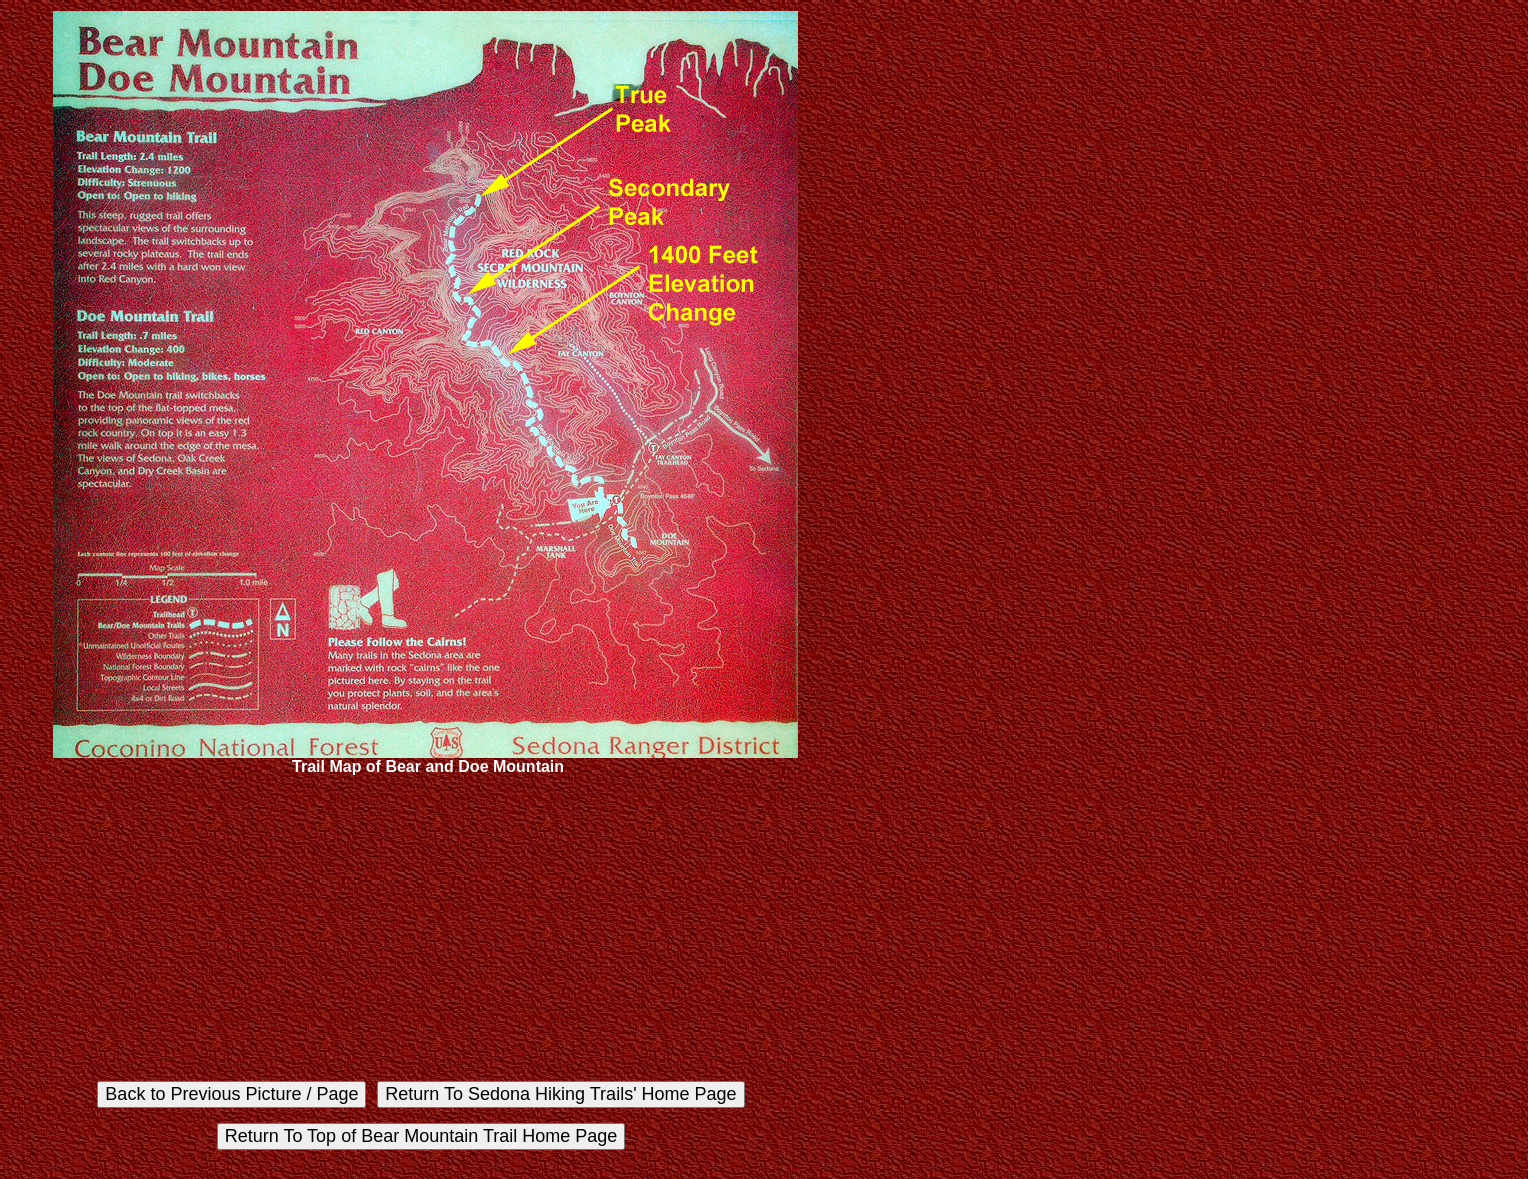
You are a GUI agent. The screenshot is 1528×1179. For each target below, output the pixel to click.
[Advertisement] (426, 926)
